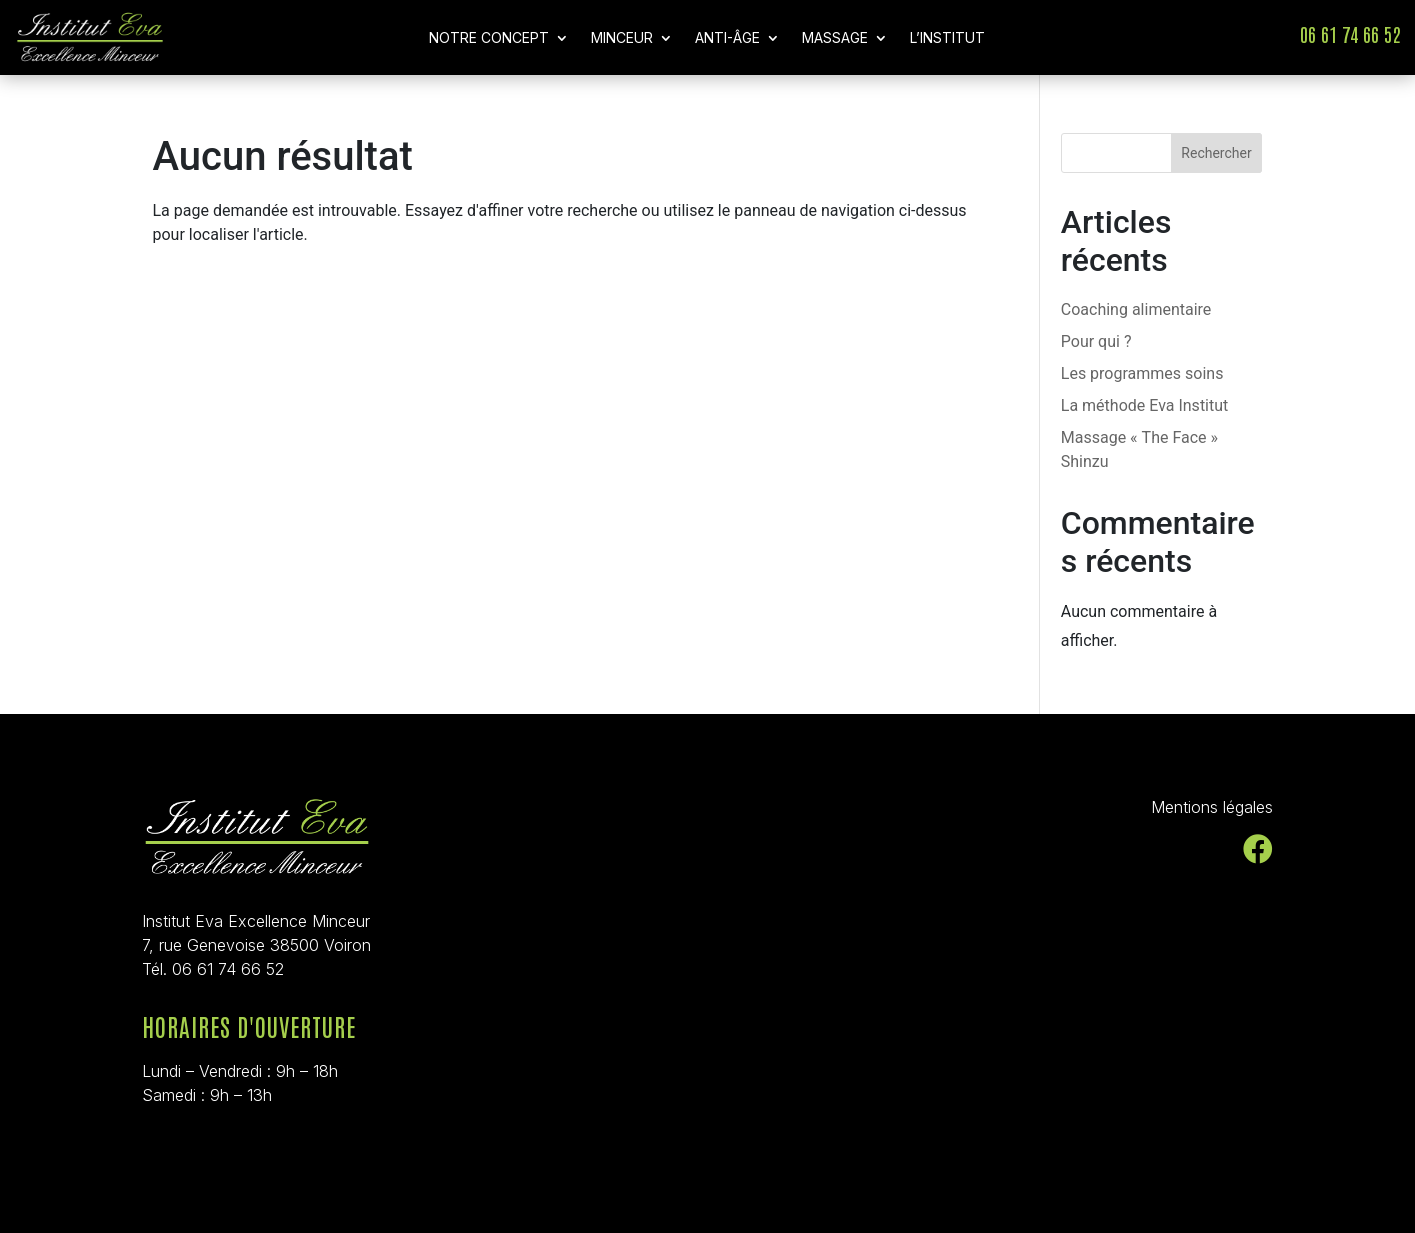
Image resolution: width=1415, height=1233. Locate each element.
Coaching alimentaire (1136, 309)
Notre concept (489, 38)
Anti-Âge (727, 38)
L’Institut (947, 38)
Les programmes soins (1142, 373)
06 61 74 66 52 (1350, 33)
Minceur (622, 38)
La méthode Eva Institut (1145, 405)
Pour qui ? (1096, 341)
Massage (835, 38)
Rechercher (1216, 153)
